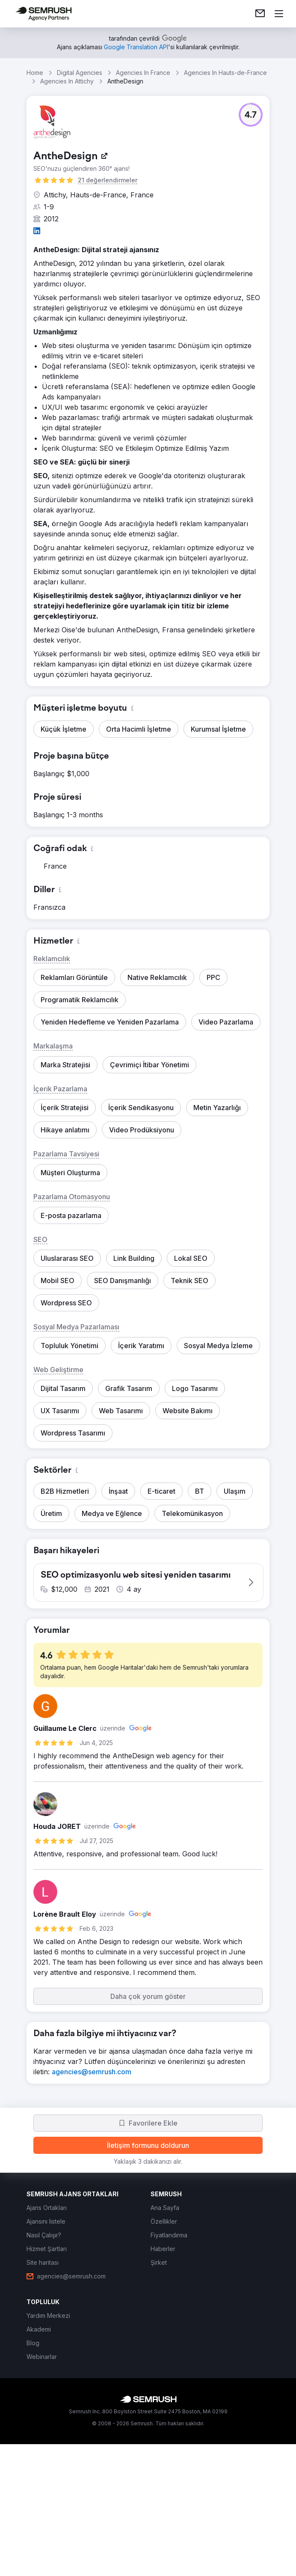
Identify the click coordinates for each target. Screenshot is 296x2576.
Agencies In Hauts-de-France (225, 72)
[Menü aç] (279, 13)
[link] (260, 13)
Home (35, 72)
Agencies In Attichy (67, 81)
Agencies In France (143, 72)
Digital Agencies (79, 72)
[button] (251, 115)
